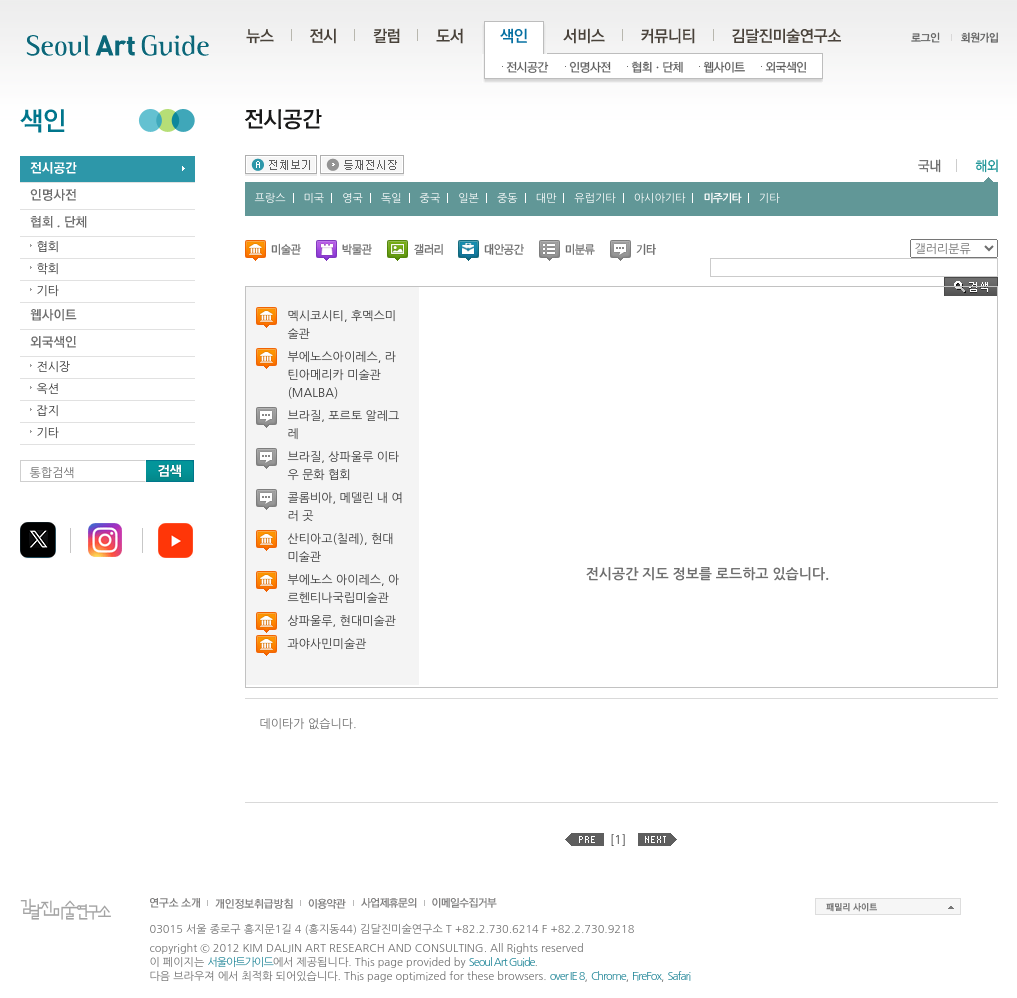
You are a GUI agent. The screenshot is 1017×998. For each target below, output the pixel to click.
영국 (352, 198)
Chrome (608, 976)
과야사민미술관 (327, 644)
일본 (468, 198)
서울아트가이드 (239, 962)
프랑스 (270, 198)
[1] (618, 840)
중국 (430, 198)
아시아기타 (660, 198)
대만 (546, 198)
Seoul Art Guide (502, 962)
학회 (48, 269)
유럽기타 (594, 198)
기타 (48, 291)
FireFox (646, 976)
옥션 (48, 389)
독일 (391, 198)
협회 (48, 247)
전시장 (54, 367)
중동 (507, 198)
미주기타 (721, 198)
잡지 (48, 411)
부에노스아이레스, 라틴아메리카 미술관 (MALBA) (342, 375)
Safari (678, 976)
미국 (314, 198)
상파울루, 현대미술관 (342, 621)
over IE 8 (567, 976)
